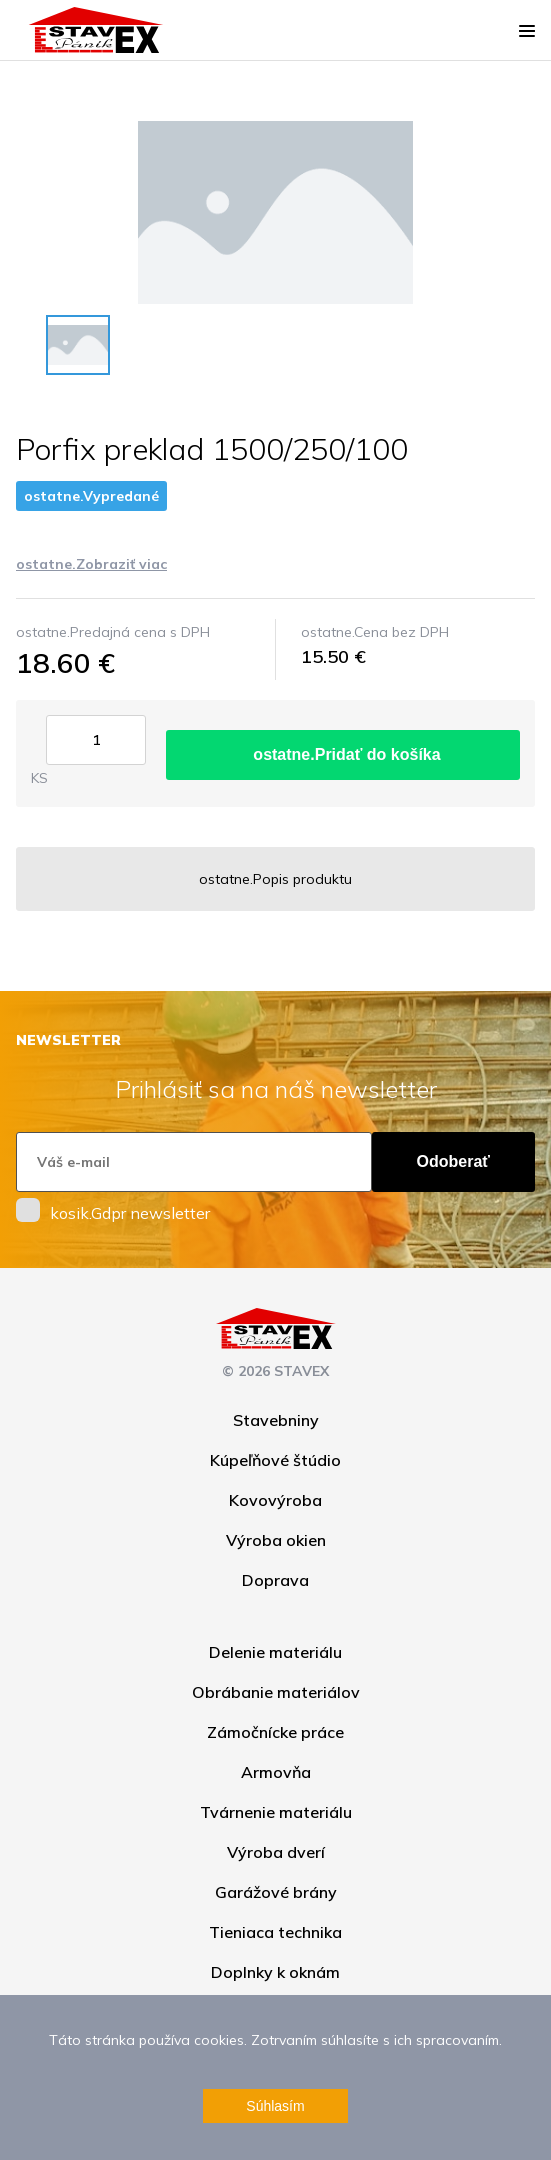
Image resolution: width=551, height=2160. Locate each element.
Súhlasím (275, 2106)
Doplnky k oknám (275, 1972)
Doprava (275, 1580)
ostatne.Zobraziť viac (91, 564)
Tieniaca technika (275, 1932)
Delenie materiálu (275, 1652)
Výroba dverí (276, 1852)
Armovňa (276, 1772)
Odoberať (453, 1161)
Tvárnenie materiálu (276, 1812)
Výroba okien (276, 1540)
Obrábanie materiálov (276, 1692)
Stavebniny (276, 1420)
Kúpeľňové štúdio (275, 1460)
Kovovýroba (275, 1500)
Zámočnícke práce (275, 1732)
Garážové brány (276, 1892)
